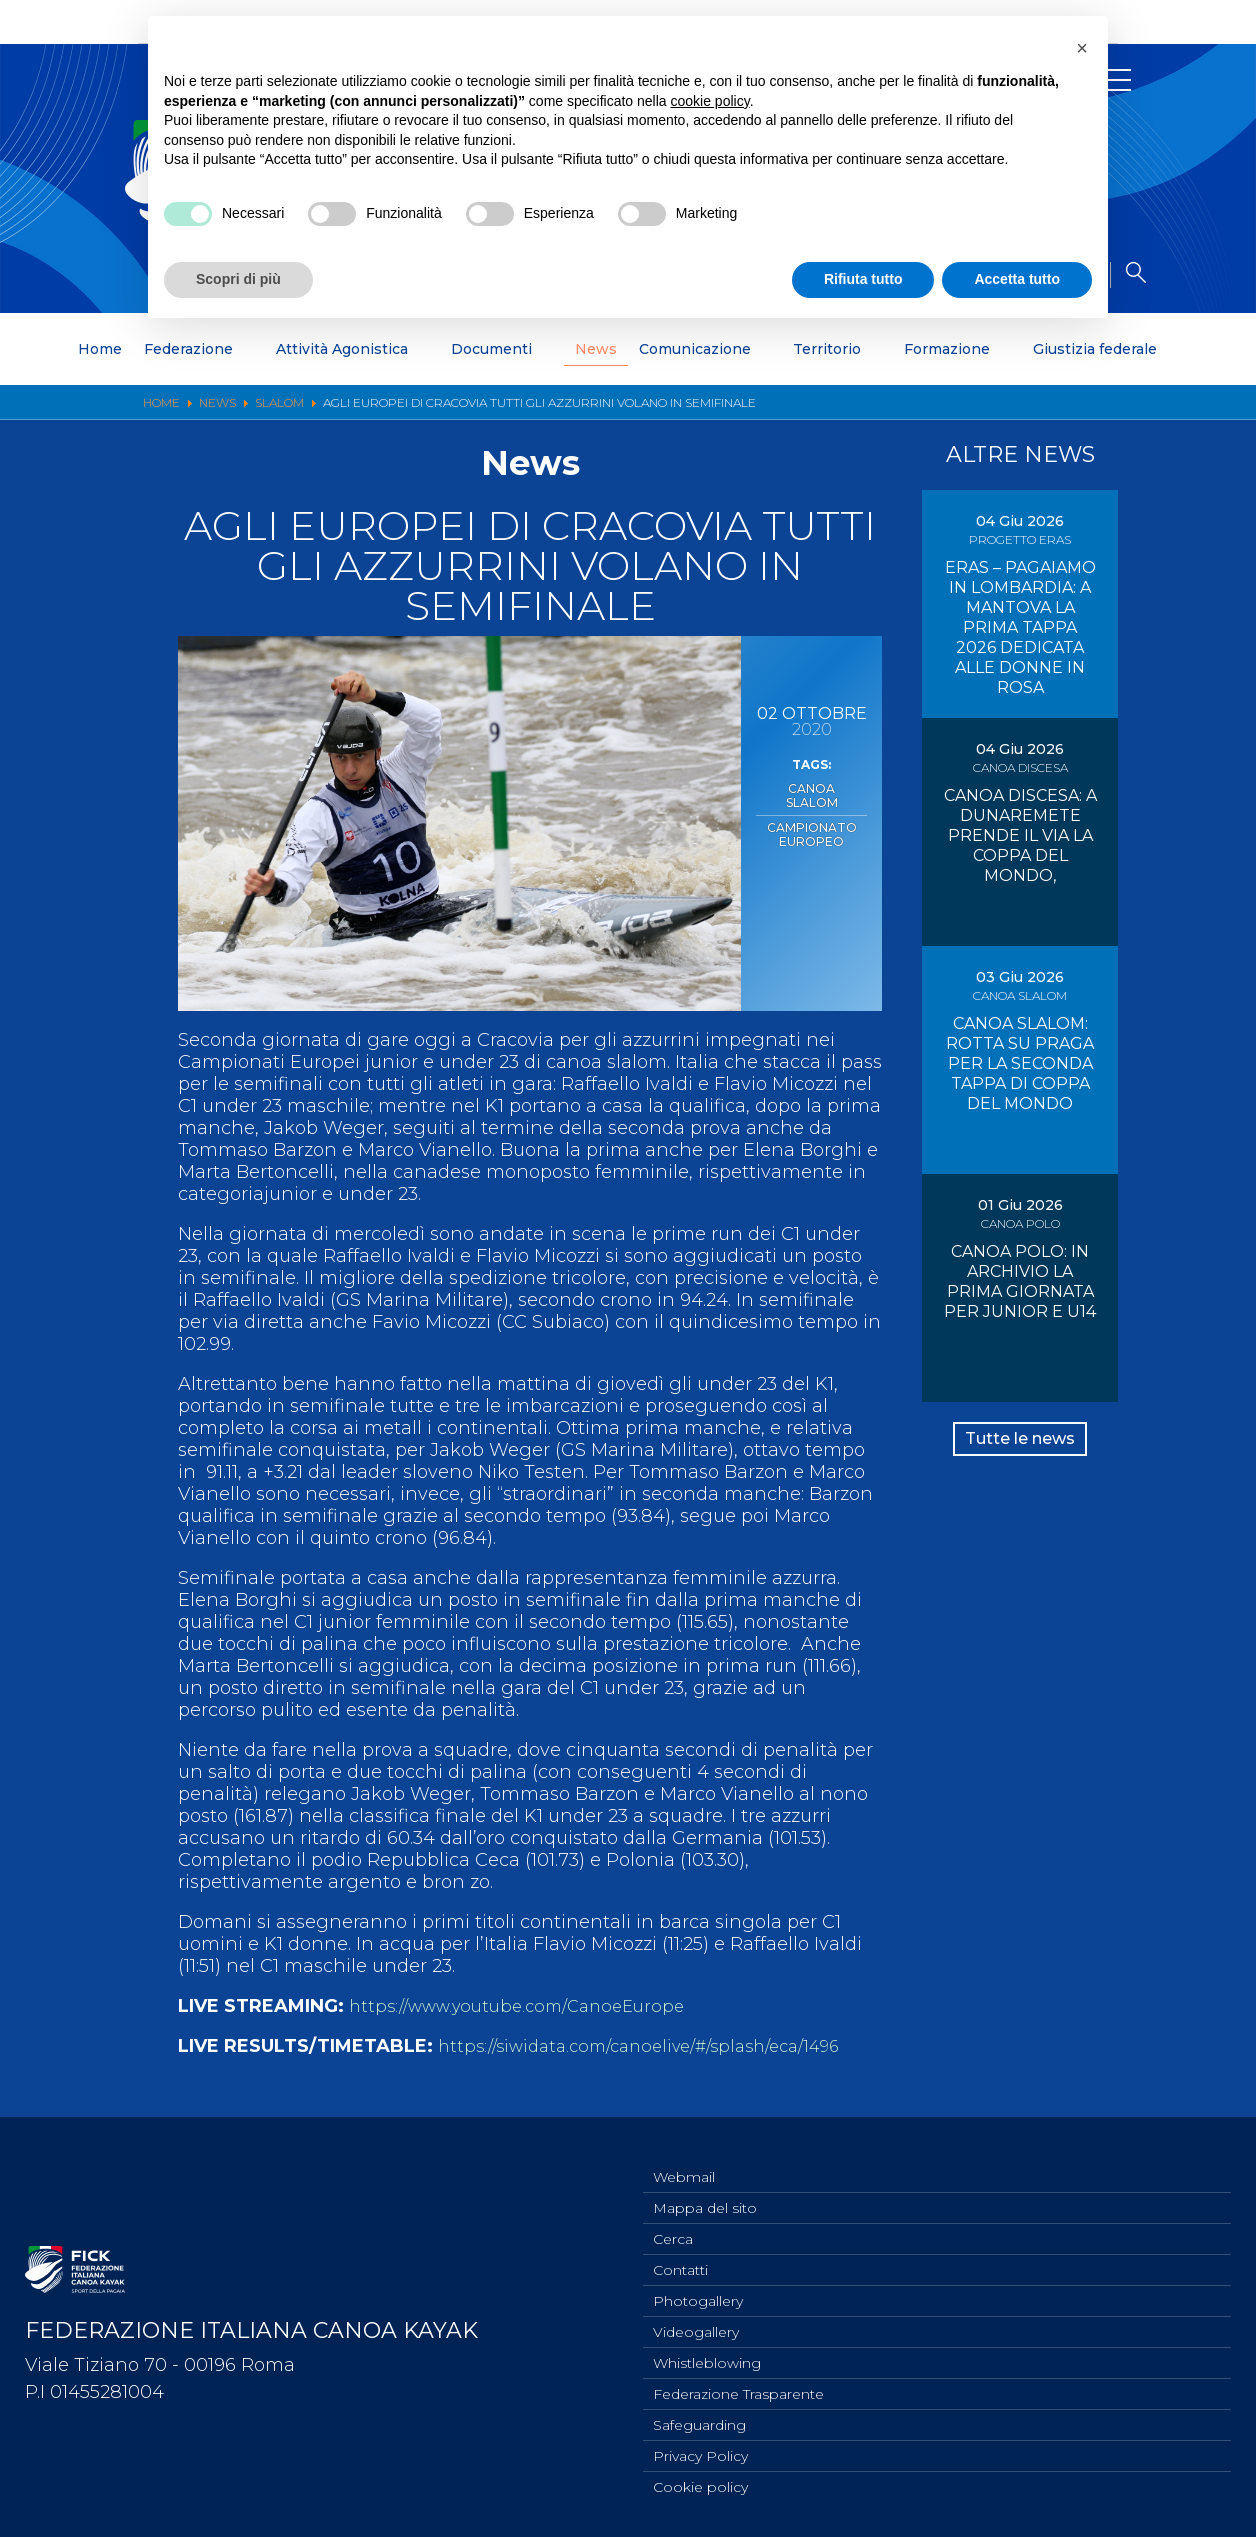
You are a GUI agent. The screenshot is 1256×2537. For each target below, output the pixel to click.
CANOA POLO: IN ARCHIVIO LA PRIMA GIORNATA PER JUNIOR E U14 (1020, 1281)
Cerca (673, 2222)
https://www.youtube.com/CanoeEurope (529, 2006)
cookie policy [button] (710, 101)
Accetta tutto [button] (1017, 279)
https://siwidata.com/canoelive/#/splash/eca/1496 (657, 2046)
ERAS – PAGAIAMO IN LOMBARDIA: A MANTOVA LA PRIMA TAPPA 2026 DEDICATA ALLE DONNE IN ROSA (1020, 627)
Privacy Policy (700, 2453)
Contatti (680, 2255)
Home (100, 349)
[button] (1082, 48)
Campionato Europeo (811, 815)
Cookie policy (700, 2486)
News (596, 349)
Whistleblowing (707, 2354)
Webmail (684, 2156)
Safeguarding (699, 2420)
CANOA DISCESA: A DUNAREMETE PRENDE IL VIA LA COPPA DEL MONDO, (1020, 835)
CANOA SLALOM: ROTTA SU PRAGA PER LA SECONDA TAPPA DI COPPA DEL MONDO (1020, 1063)
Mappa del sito (705, 2189)
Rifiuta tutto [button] (863, 279)
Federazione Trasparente (738, 2387)
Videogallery (696, 2321)
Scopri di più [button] (238, 279)
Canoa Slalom (811, 787)
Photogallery (698, 2288)
